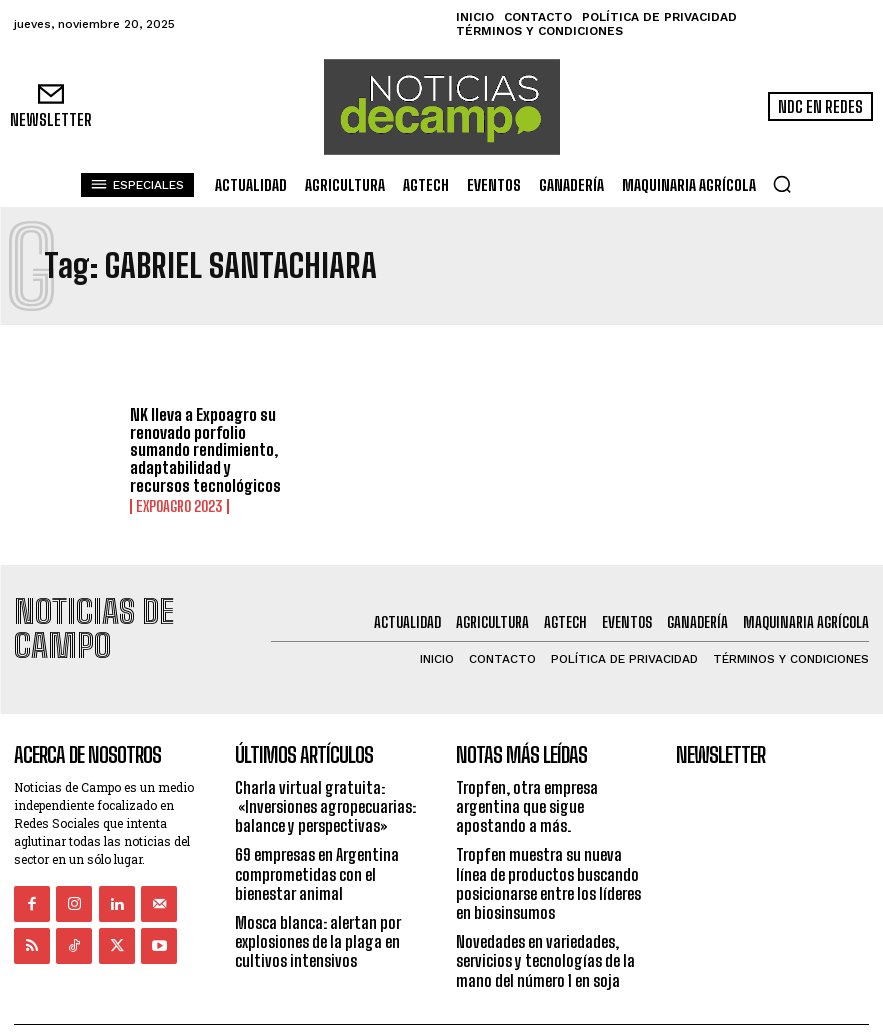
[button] (782, 184)
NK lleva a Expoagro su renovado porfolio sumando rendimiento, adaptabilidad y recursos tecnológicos (205, 449)
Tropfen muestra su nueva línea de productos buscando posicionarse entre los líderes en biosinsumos (548, 845)
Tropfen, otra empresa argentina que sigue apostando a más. (527, 767)
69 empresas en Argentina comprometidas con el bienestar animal (317, 835)
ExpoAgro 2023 (178, 506)
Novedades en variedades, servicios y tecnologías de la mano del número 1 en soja (545, 922)
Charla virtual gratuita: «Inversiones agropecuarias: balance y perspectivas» (325, 767)
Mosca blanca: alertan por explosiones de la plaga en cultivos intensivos (318, 903)
